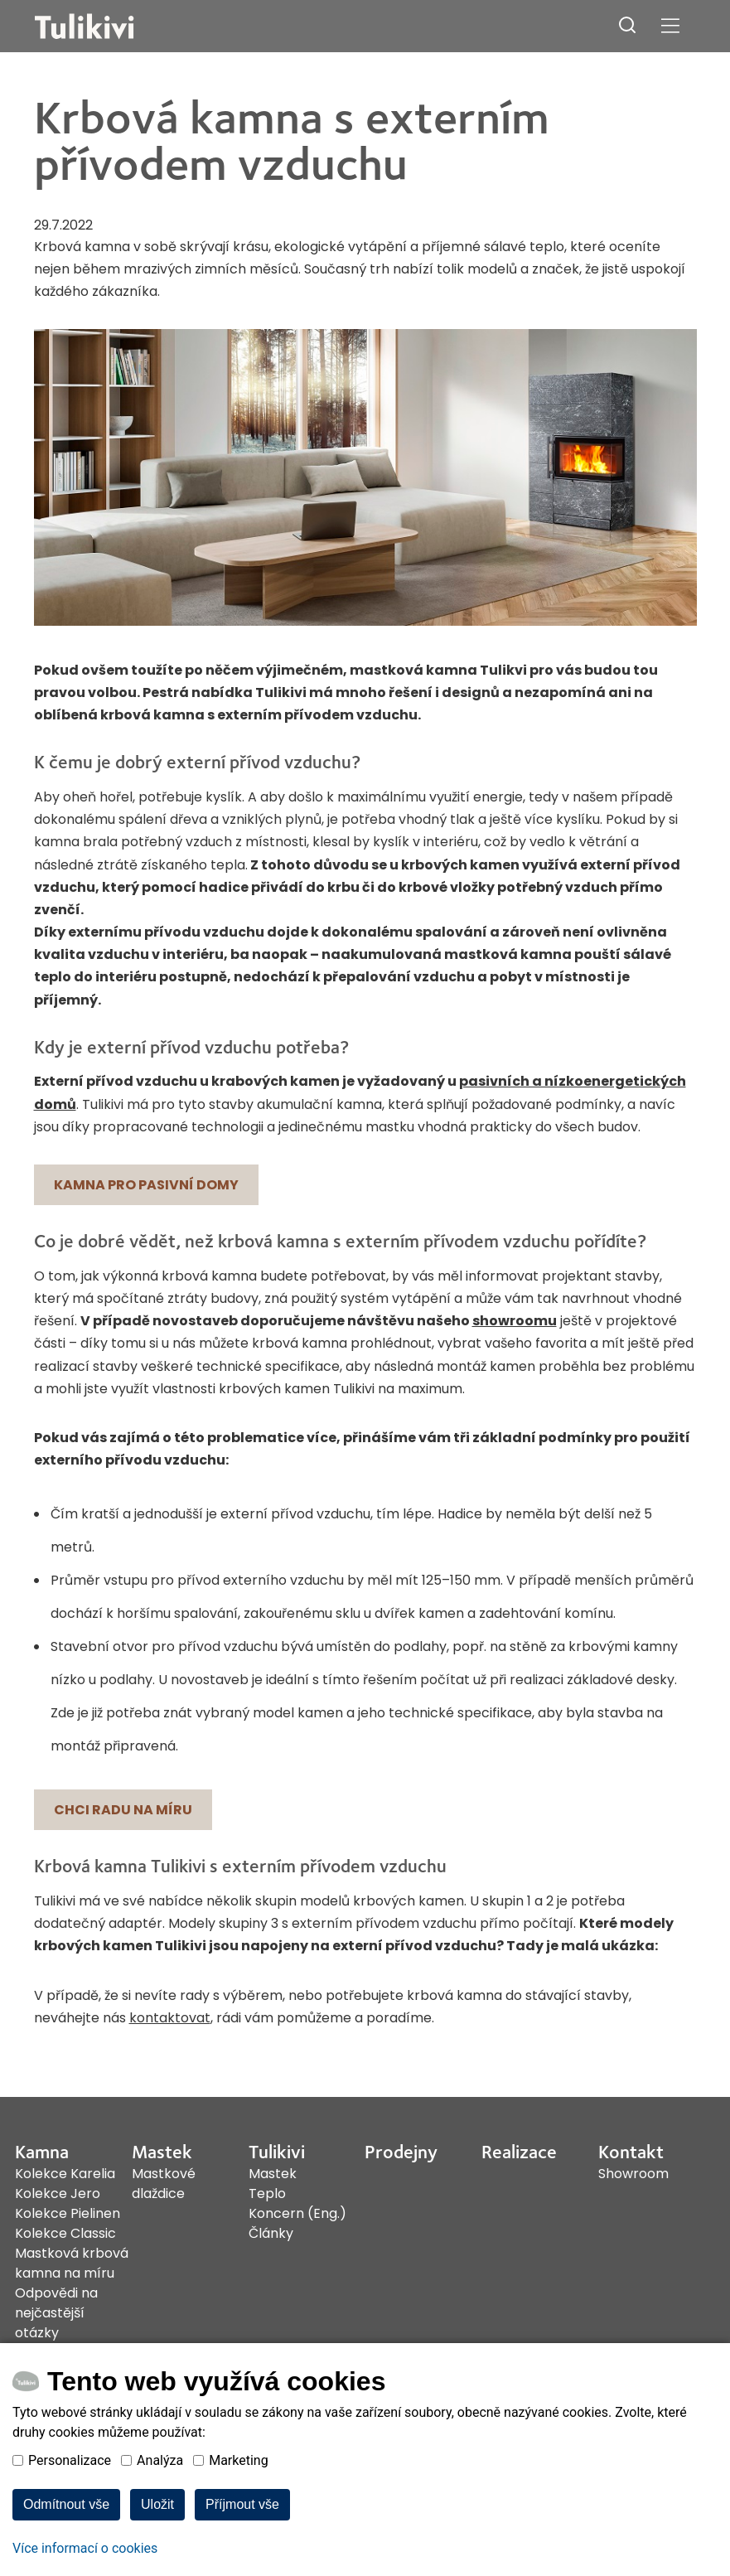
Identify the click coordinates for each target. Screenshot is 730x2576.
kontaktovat (169, 2017)
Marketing (238, 2488)
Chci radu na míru (123, 1809)
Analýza (160, 2488)
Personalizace (69, 2488)
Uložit (157, 2532)
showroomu (514, 1320)
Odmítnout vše (66, 2532)
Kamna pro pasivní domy (146, 1184)
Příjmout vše (242, 2532)
